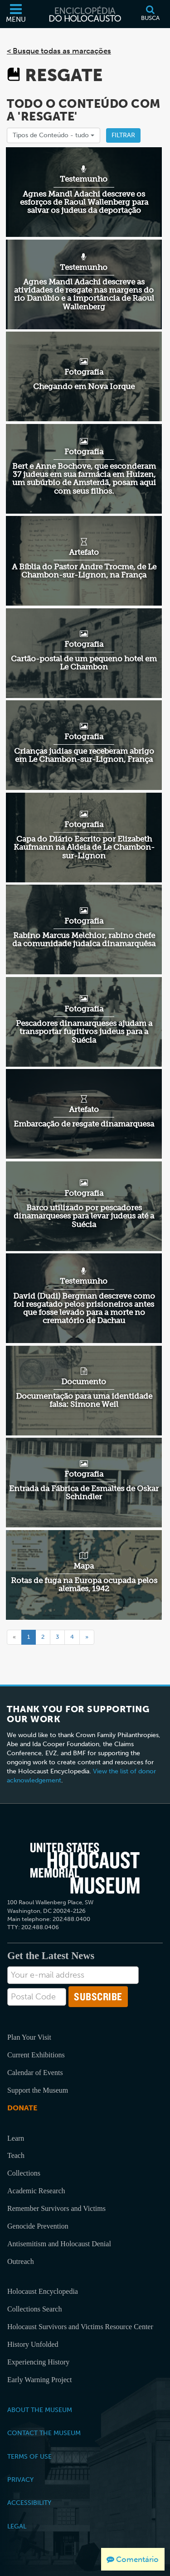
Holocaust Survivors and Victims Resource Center (80, 2326)
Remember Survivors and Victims (56, 2208)
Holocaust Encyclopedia (42, 2291)
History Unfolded (32, 2344)
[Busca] (150, 14)
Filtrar (123, 135)
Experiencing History (38, 2362)
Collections (23, 2173)
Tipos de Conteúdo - (53, 135)
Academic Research (36, 2191)
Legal (16, 2526)
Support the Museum (37, 2090)
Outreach (20, 2261)
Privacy (20, 2479)
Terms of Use (29, 2456)
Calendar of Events (35, 2072)
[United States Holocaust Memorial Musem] (84, 1868)
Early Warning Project (39, 2379)
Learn (15, 2138)
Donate (22, 2108)
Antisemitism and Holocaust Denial (59, 2244)
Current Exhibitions (36, 2055)
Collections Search (34, 2309)
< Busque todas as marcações (59, 50)
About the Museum (39, 2410)
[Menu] (16, 14)
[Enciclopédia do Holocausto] (85, 14)
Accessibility (29, 2503)
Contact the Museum (44, 2433)
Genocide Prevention (37, 2226)
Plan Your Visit (29, 2037)
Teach (15, 2155)
